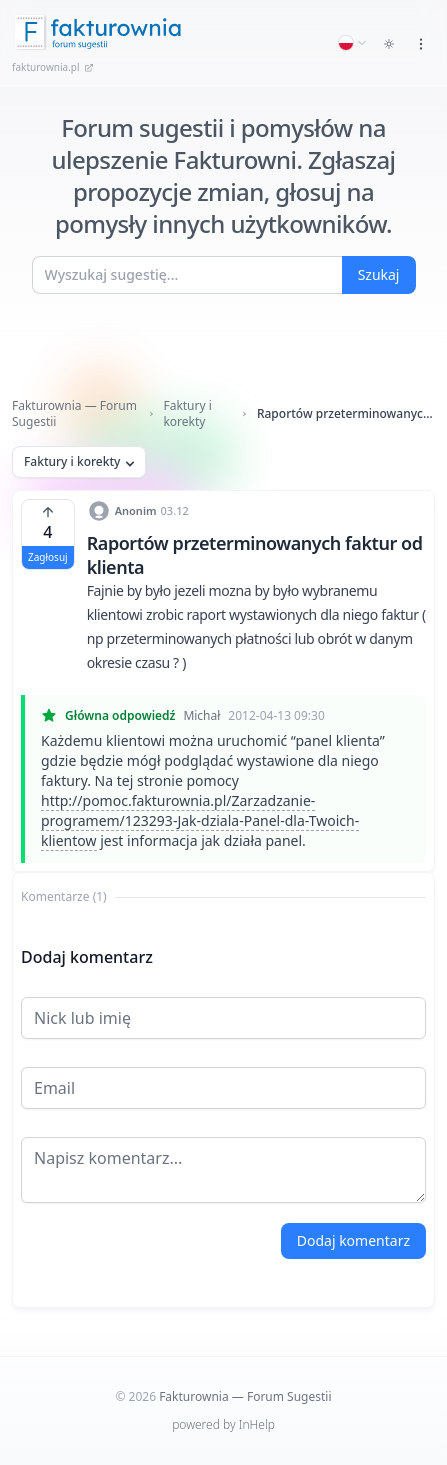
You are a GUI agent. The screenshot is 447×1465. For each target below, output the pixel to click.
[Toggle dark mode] (389, 44)
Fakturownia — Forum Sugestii (74, 414)
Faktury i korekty (187, 414)
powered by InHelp (223, 1424)
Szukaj (379, 274)
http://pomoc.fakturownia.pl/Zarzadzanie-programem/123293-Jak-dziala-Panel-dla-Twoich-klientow (200, 820)
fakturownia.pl (53, 67)
